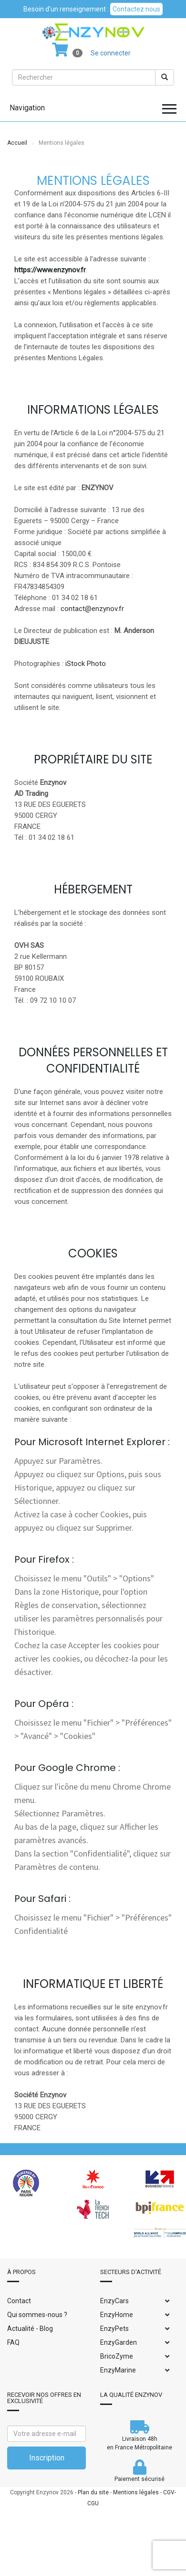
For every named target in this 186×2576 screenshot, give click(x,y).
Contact (19, 2301)
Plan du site (93, 2492)
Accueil (17, 143)
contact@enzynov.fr (92, 608)
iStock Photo (85, 663)
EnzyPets (114, 2328)
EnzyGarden (118, 2342)
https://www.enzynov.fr (50, 270)
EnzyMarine (118, 2370)
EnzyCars (114, 2301)
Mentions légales (136, 2492)
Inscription (46, 2457)
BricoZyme (116, 2356)
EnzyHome (116, 2314)
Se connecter (111, 53)
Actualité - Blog (30, 2328)
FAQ (13, 2342)
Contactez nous (136, 9)
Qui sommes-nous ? (37, 2314)
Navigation (27, 107)
